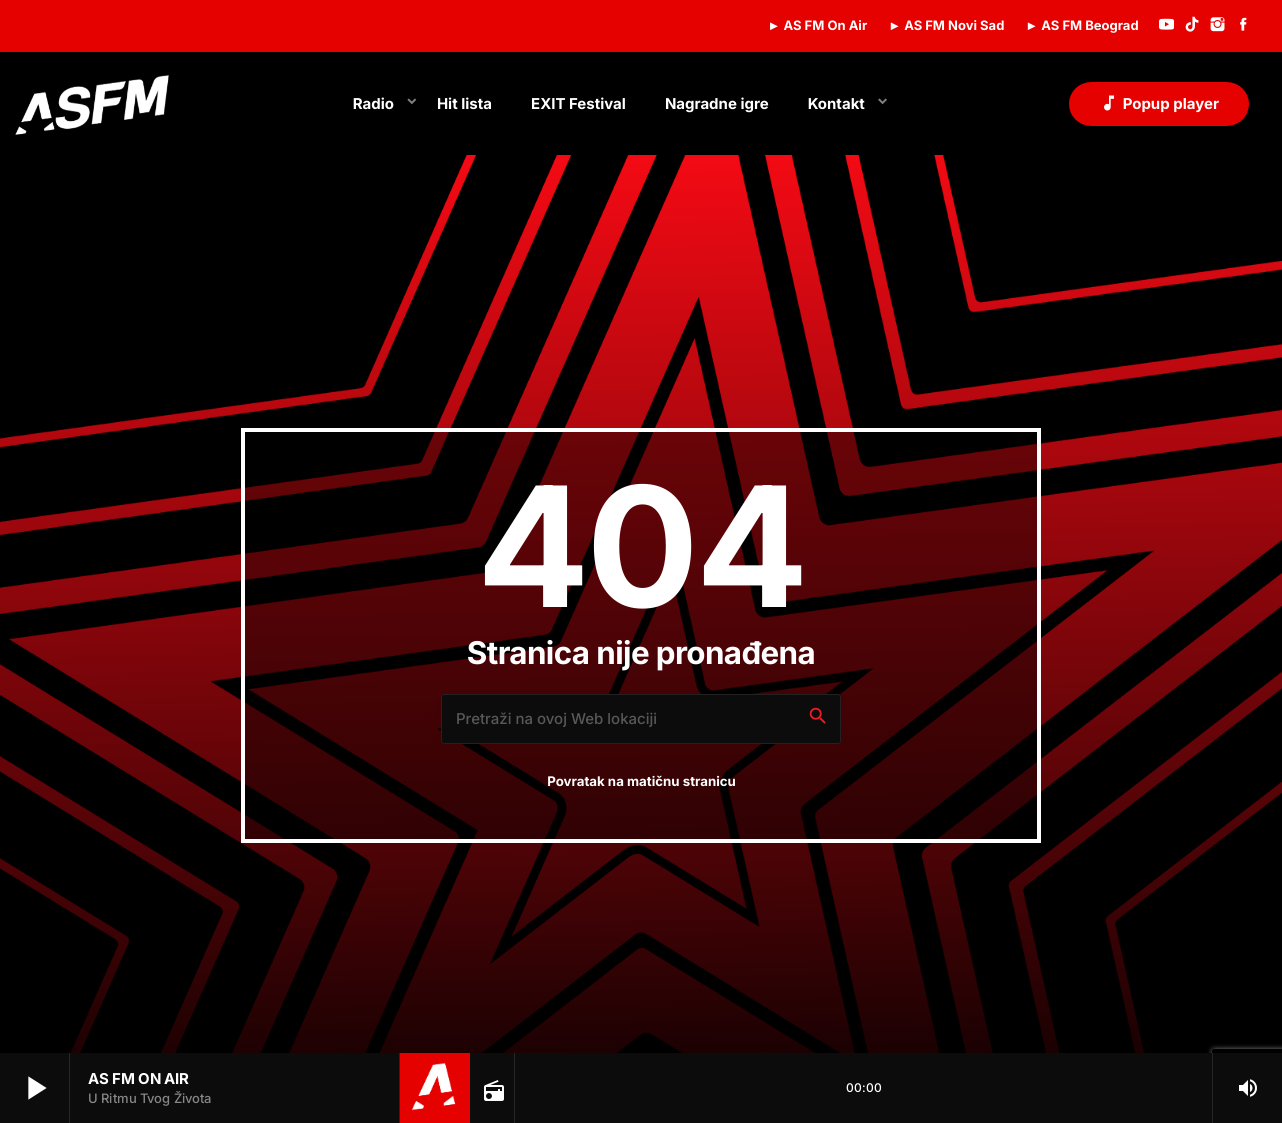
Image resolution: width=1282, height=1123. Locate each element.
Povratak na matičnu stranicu (641, 782)
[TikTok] (1192, 26)
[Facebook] (1243, 26)
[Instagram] (1218, 26)
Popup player (1159, 103)
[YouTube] (1167, 26)
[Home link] (92, 104)
